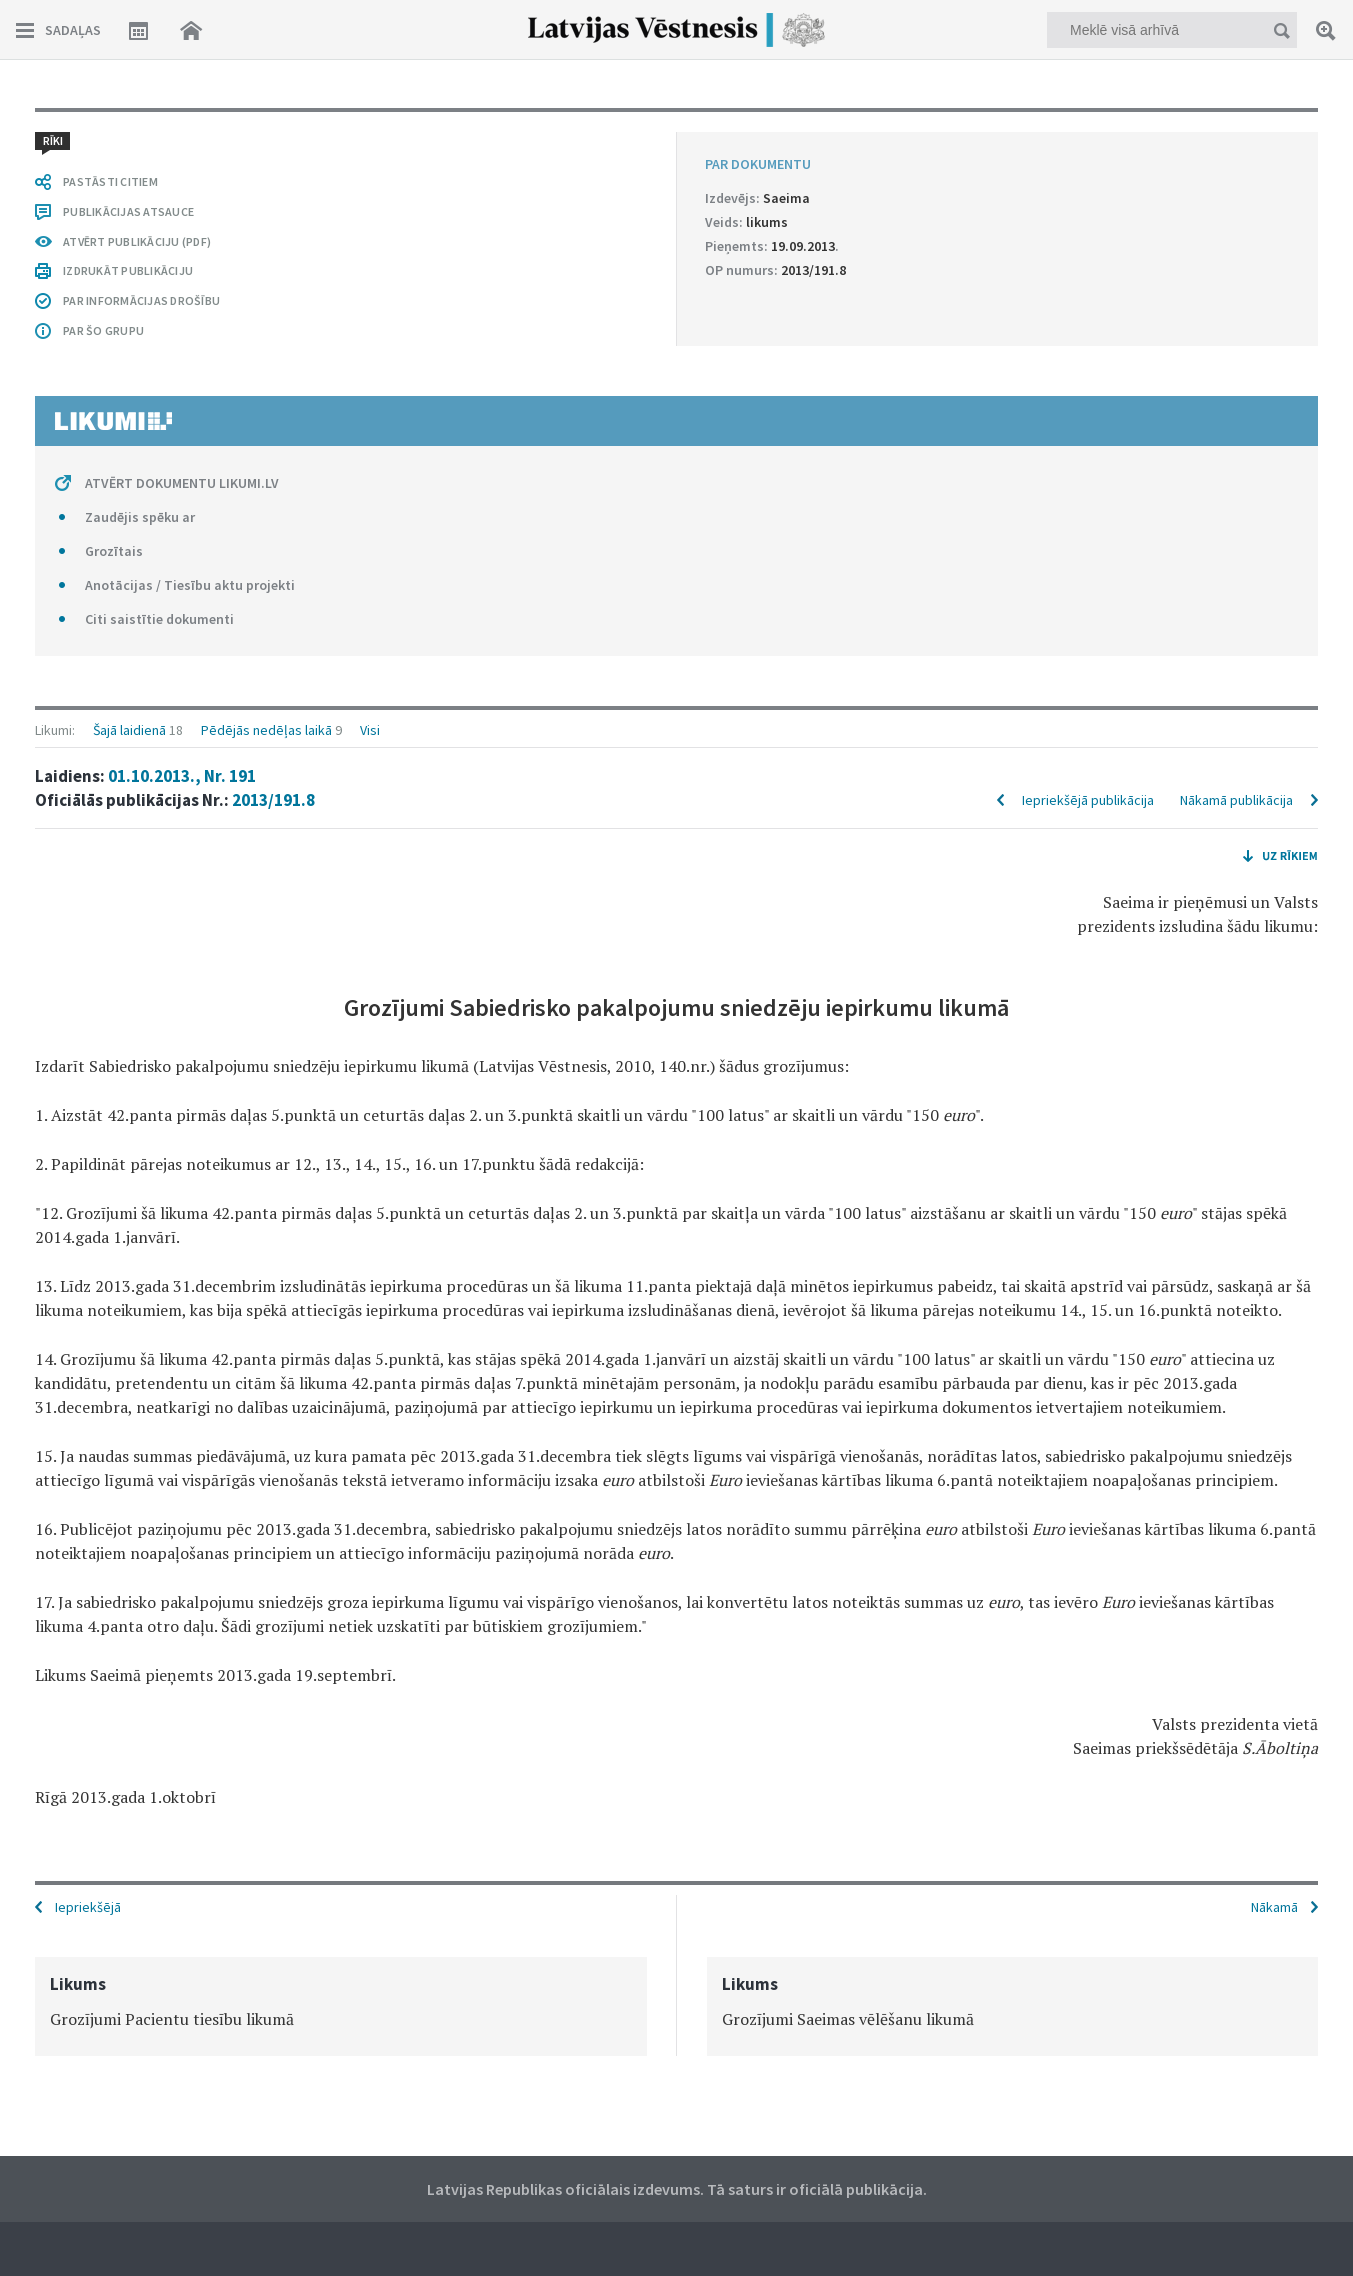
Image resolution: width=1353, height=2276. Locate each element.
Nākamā (1274, 1907)
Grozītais (114, 551)
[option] (341, 2006)
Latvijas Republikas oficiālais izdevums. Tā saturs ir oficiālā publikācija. (677, 2189)
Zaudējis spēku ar (140, 517)
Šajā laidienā (129, 730)
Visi (370, 730)
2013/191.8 (273, 800)
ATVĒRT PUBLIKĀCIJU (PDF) (137, 241)
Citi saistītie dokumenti (159, 619)
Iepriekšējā (88, 1907)
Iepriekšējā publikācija (1088, 800)
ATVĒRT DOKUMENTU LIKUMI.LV (182, 483)
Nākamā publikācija (1236, 800)
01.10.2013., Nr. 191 (182, 776)
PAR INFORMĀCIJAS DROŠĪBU (141, 300)
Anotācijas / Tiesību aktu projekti (190, 585)
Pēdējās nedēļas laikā (266, 730)
